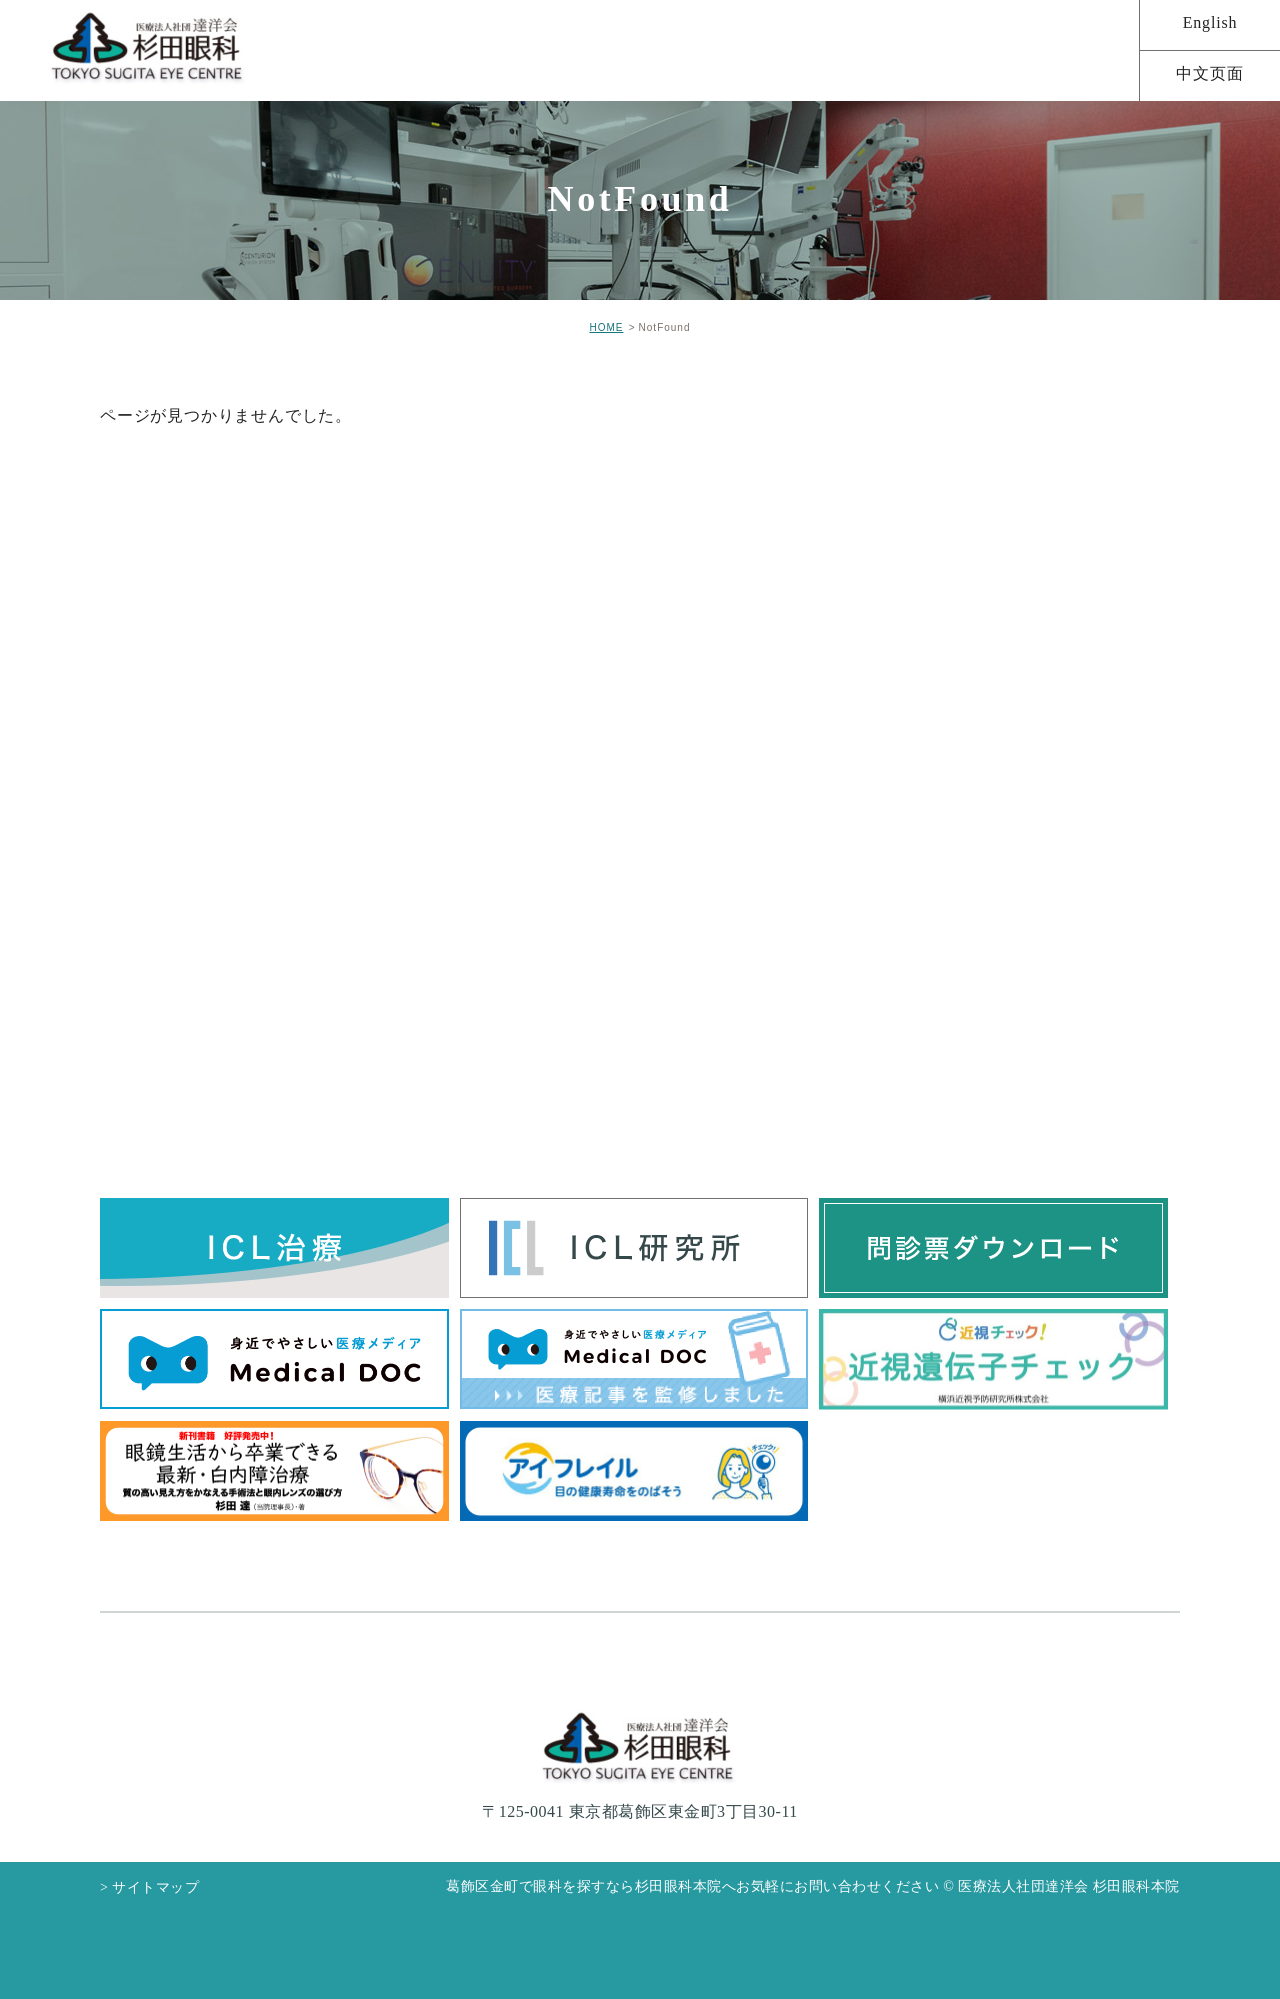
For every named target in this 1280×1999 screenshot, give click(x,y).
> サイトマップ (149, 1887)
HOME (606, 327)
